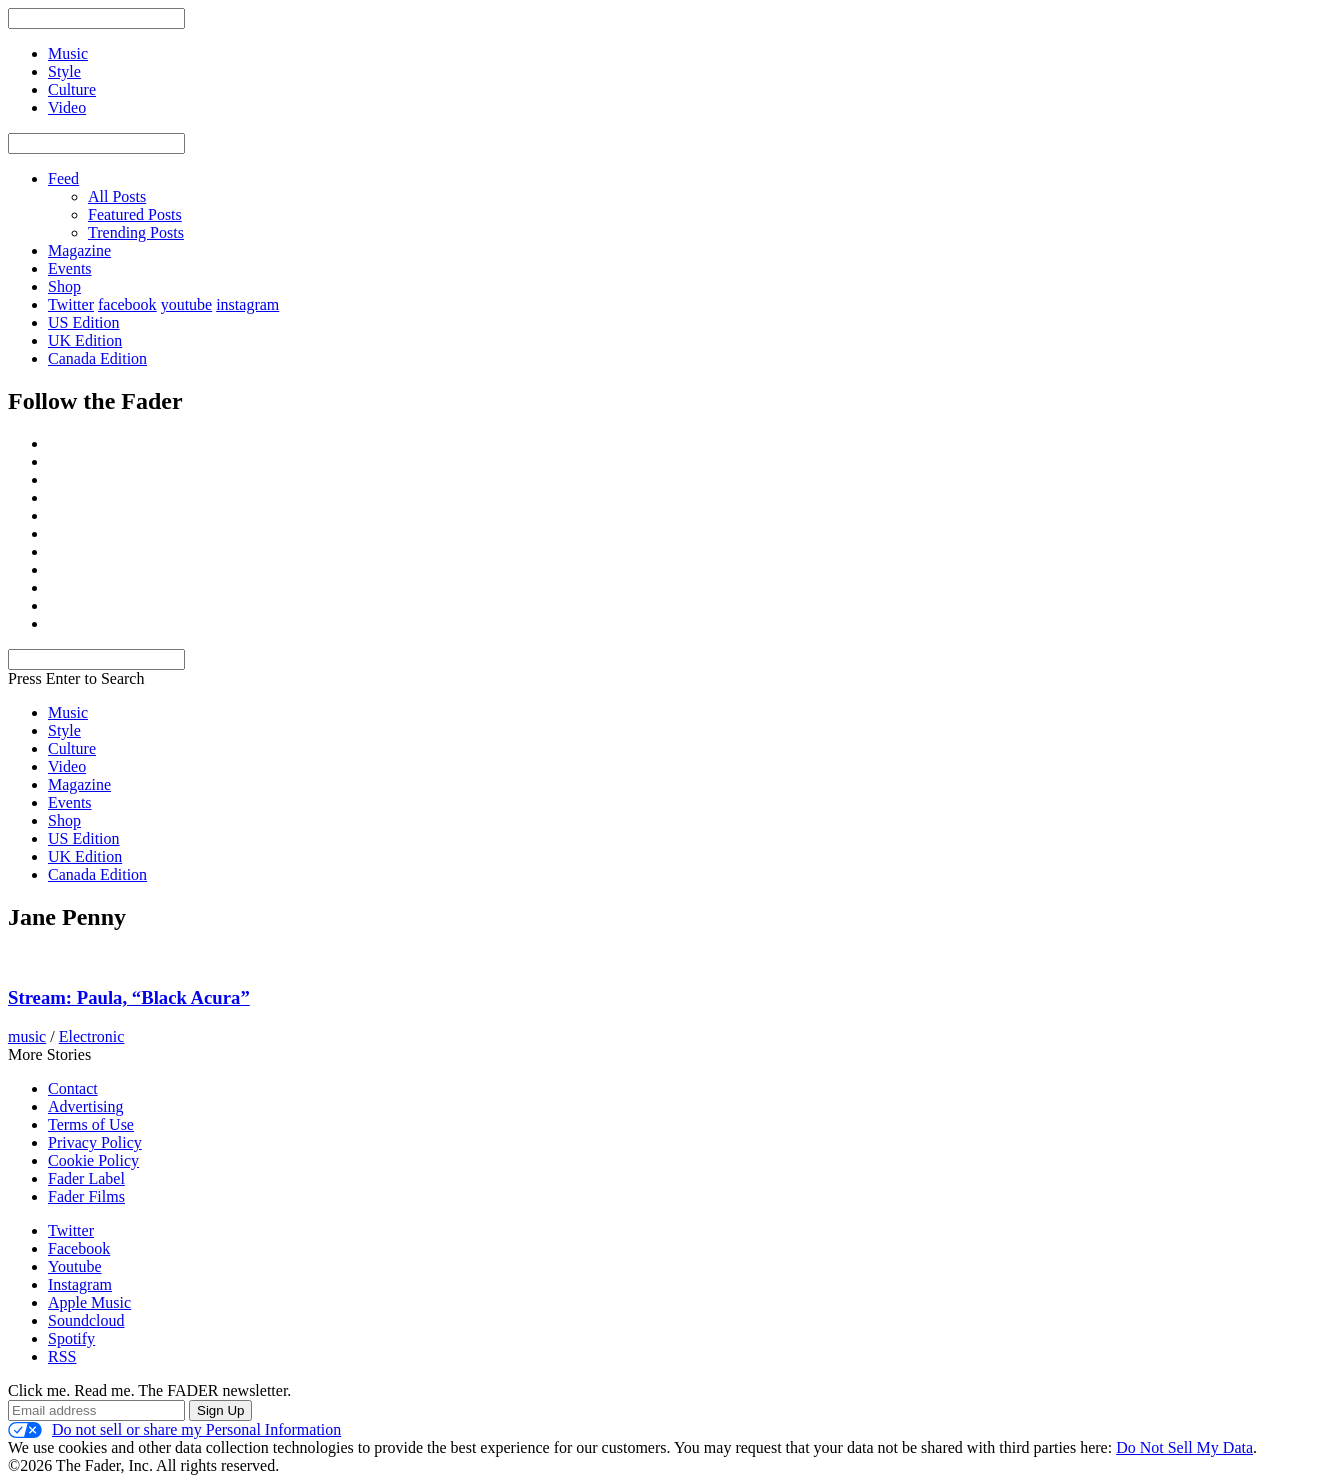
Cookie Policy (93, 1160)
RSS (62, 1356)
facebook (127, 304)
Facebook (79, 1248)
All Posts (117, 196)
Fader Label (86, 1178)
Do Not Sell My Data (1184, 1447)
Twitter (71, 304)
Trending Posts (136, 232)
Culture (72, 748)
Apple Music (89, 1302)
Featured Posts (135, 214)
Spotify (71, 1338)
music (27, 1036)
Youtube (75, 1266)
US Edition (84, 322)
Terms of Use (91, 1124)
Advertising (86, 1106)
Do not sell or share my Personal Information (174, 1430)
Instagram (80, 1284)
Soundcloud (86, 1320)
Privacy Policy (95, 1142)
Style (64, 730)
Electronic (92, 1036)
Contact (73, 1088)
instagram (247, 304)
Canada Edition (97, 358)
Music (68, 712)
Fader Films (86, 1196)
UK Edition (85, 340)
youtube (187, 304)
